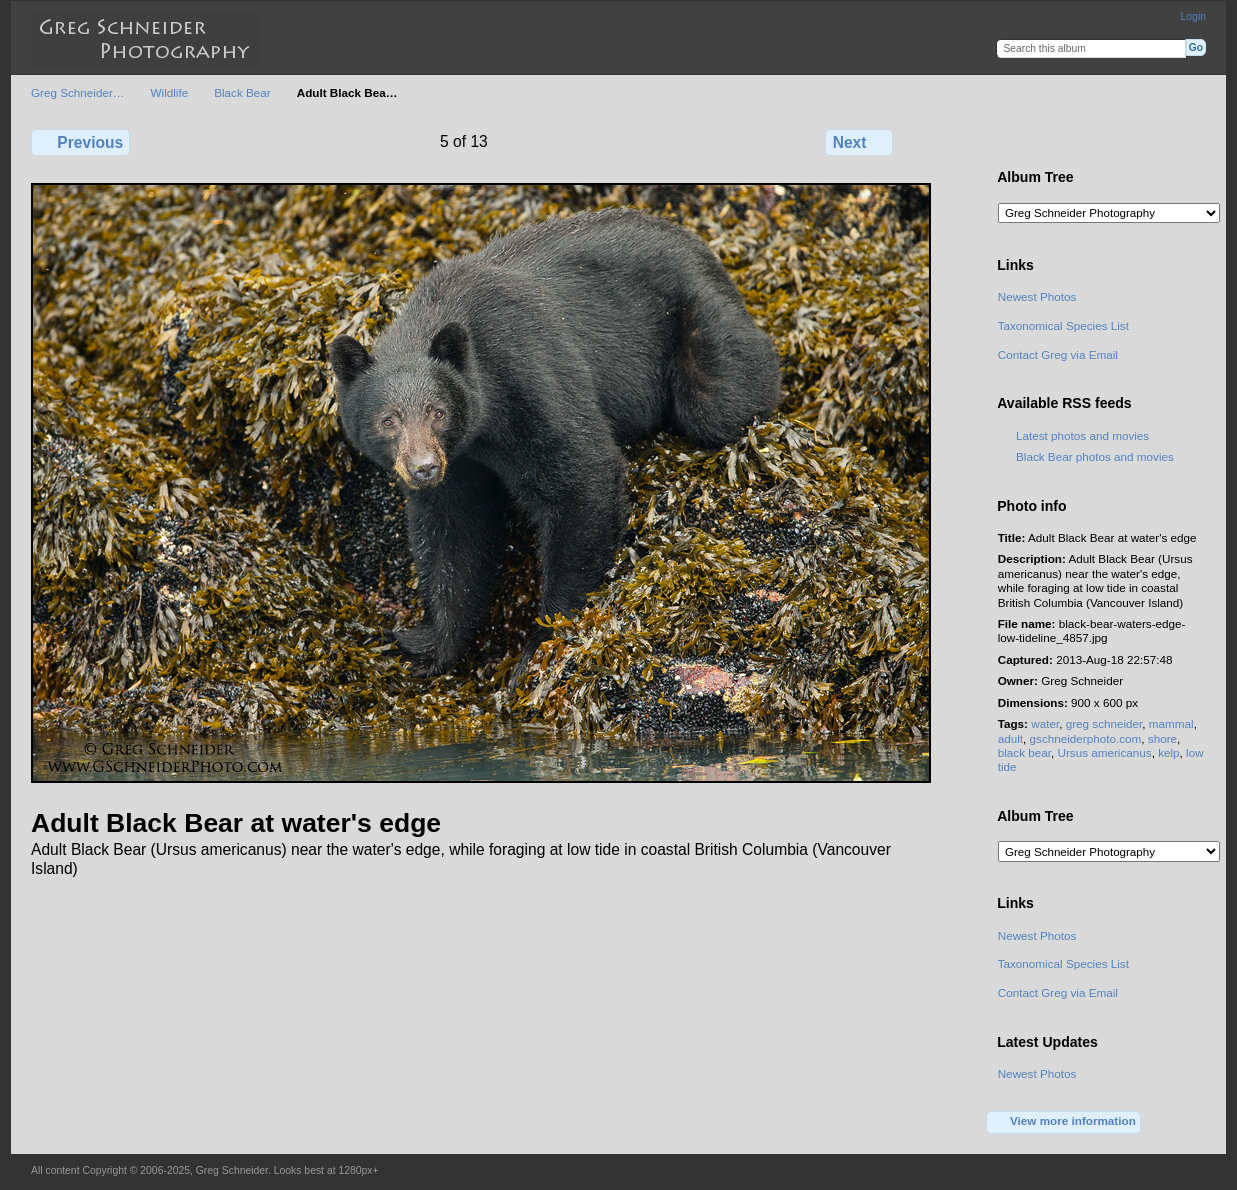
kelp (1168, 752)
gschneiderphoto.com (1086, 738)
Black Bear (242, 92)
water (1045, 723)
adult (1010, 738)
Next (859, 142)
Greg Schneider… (78, 92)
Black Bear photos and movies (1095, 456)
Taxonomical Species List (1063, 325)
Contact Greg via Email (1058, 354)
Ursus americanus (1104, 752)
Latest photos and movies (1082, 435)
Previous (80, 142)
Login (1193, 16)
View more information (1064, 1122)
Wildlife (170, 92)
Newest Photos (1037, 296)
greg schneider (1104, 723)
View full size (1008, 140)
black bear (1024, 752)
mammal (1171, 723)
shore (1162, 738)
